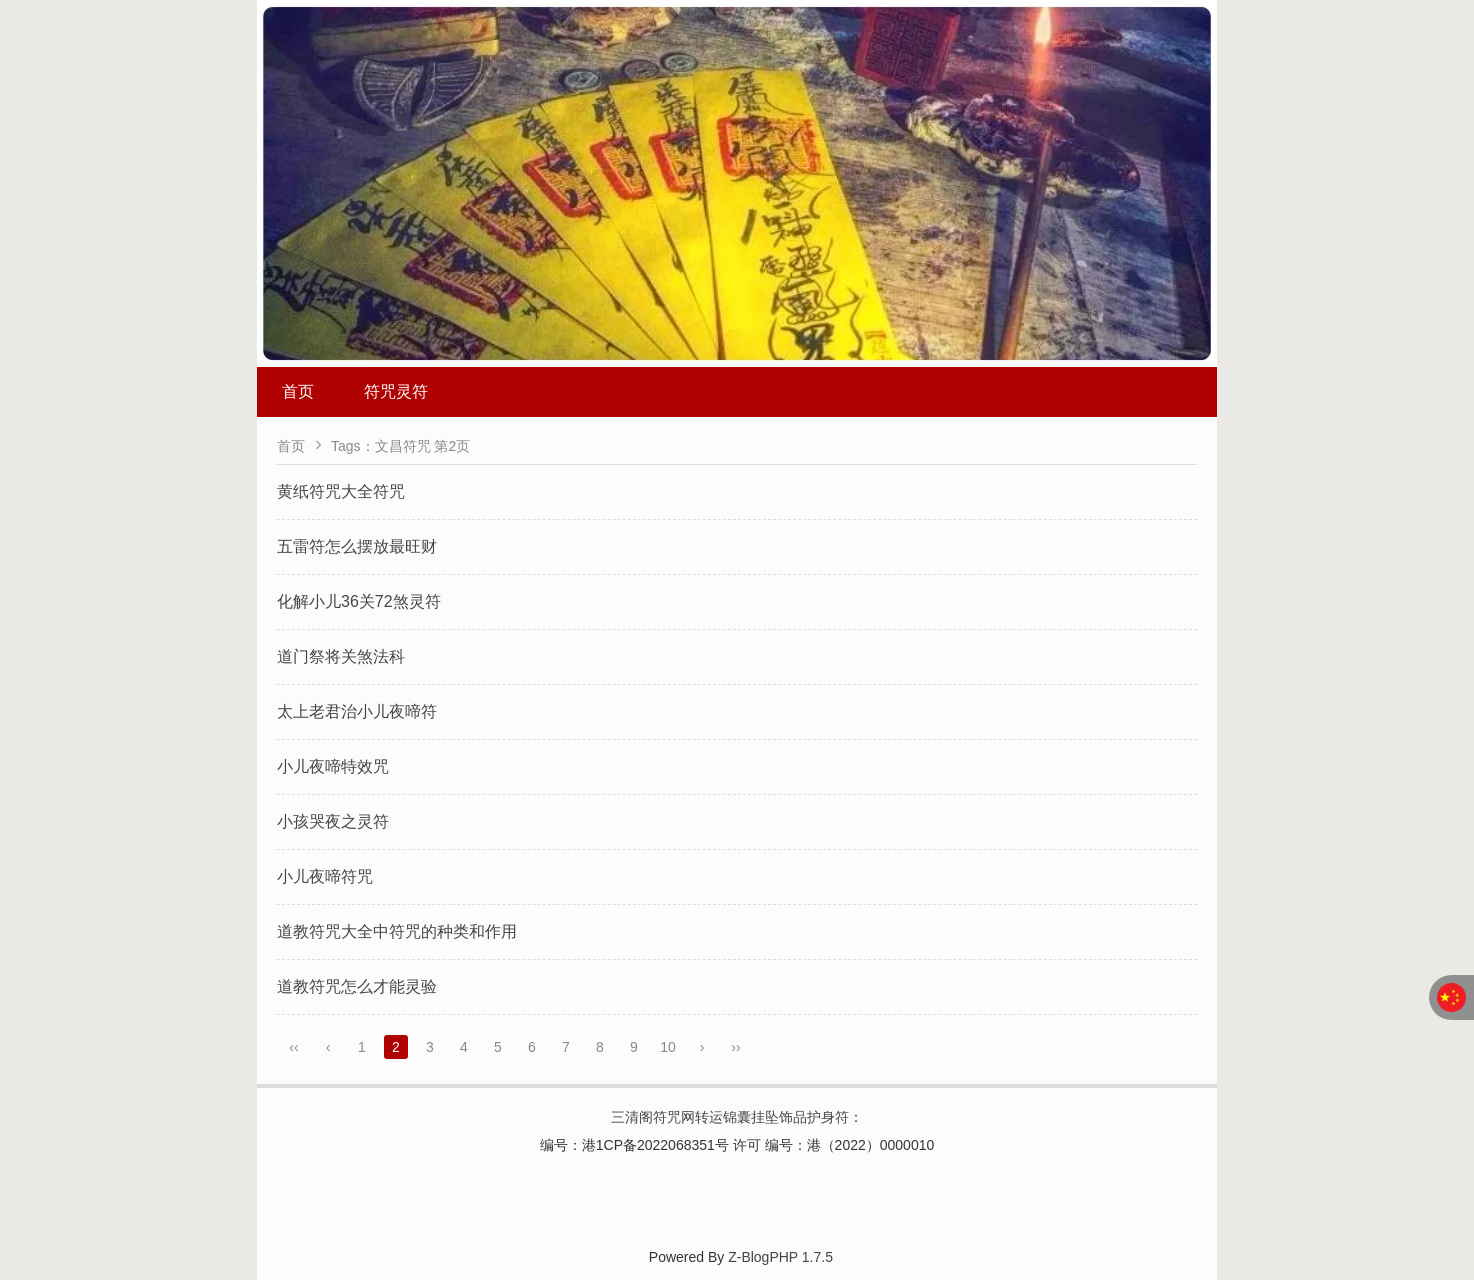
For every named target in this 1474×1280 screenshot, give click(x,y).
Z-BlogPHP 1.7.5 (780, 1257)
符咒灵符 (396, 391)
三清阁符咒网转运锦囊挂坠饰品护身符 (730, 1117)
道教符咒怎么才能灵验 (357, 986)
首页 (298, 391)
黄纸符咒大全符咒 (341, 491)
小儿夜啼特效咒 (333, 766)
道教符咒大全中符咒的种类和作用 (397, 931)
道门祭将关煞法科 (341, 656)
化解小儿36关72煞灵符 (359, 601)
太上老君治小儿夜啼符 (357, 711)
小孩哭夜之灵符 (333, 821)
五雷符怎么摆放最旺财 (357, 546)
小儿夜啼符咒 (325, 876)
